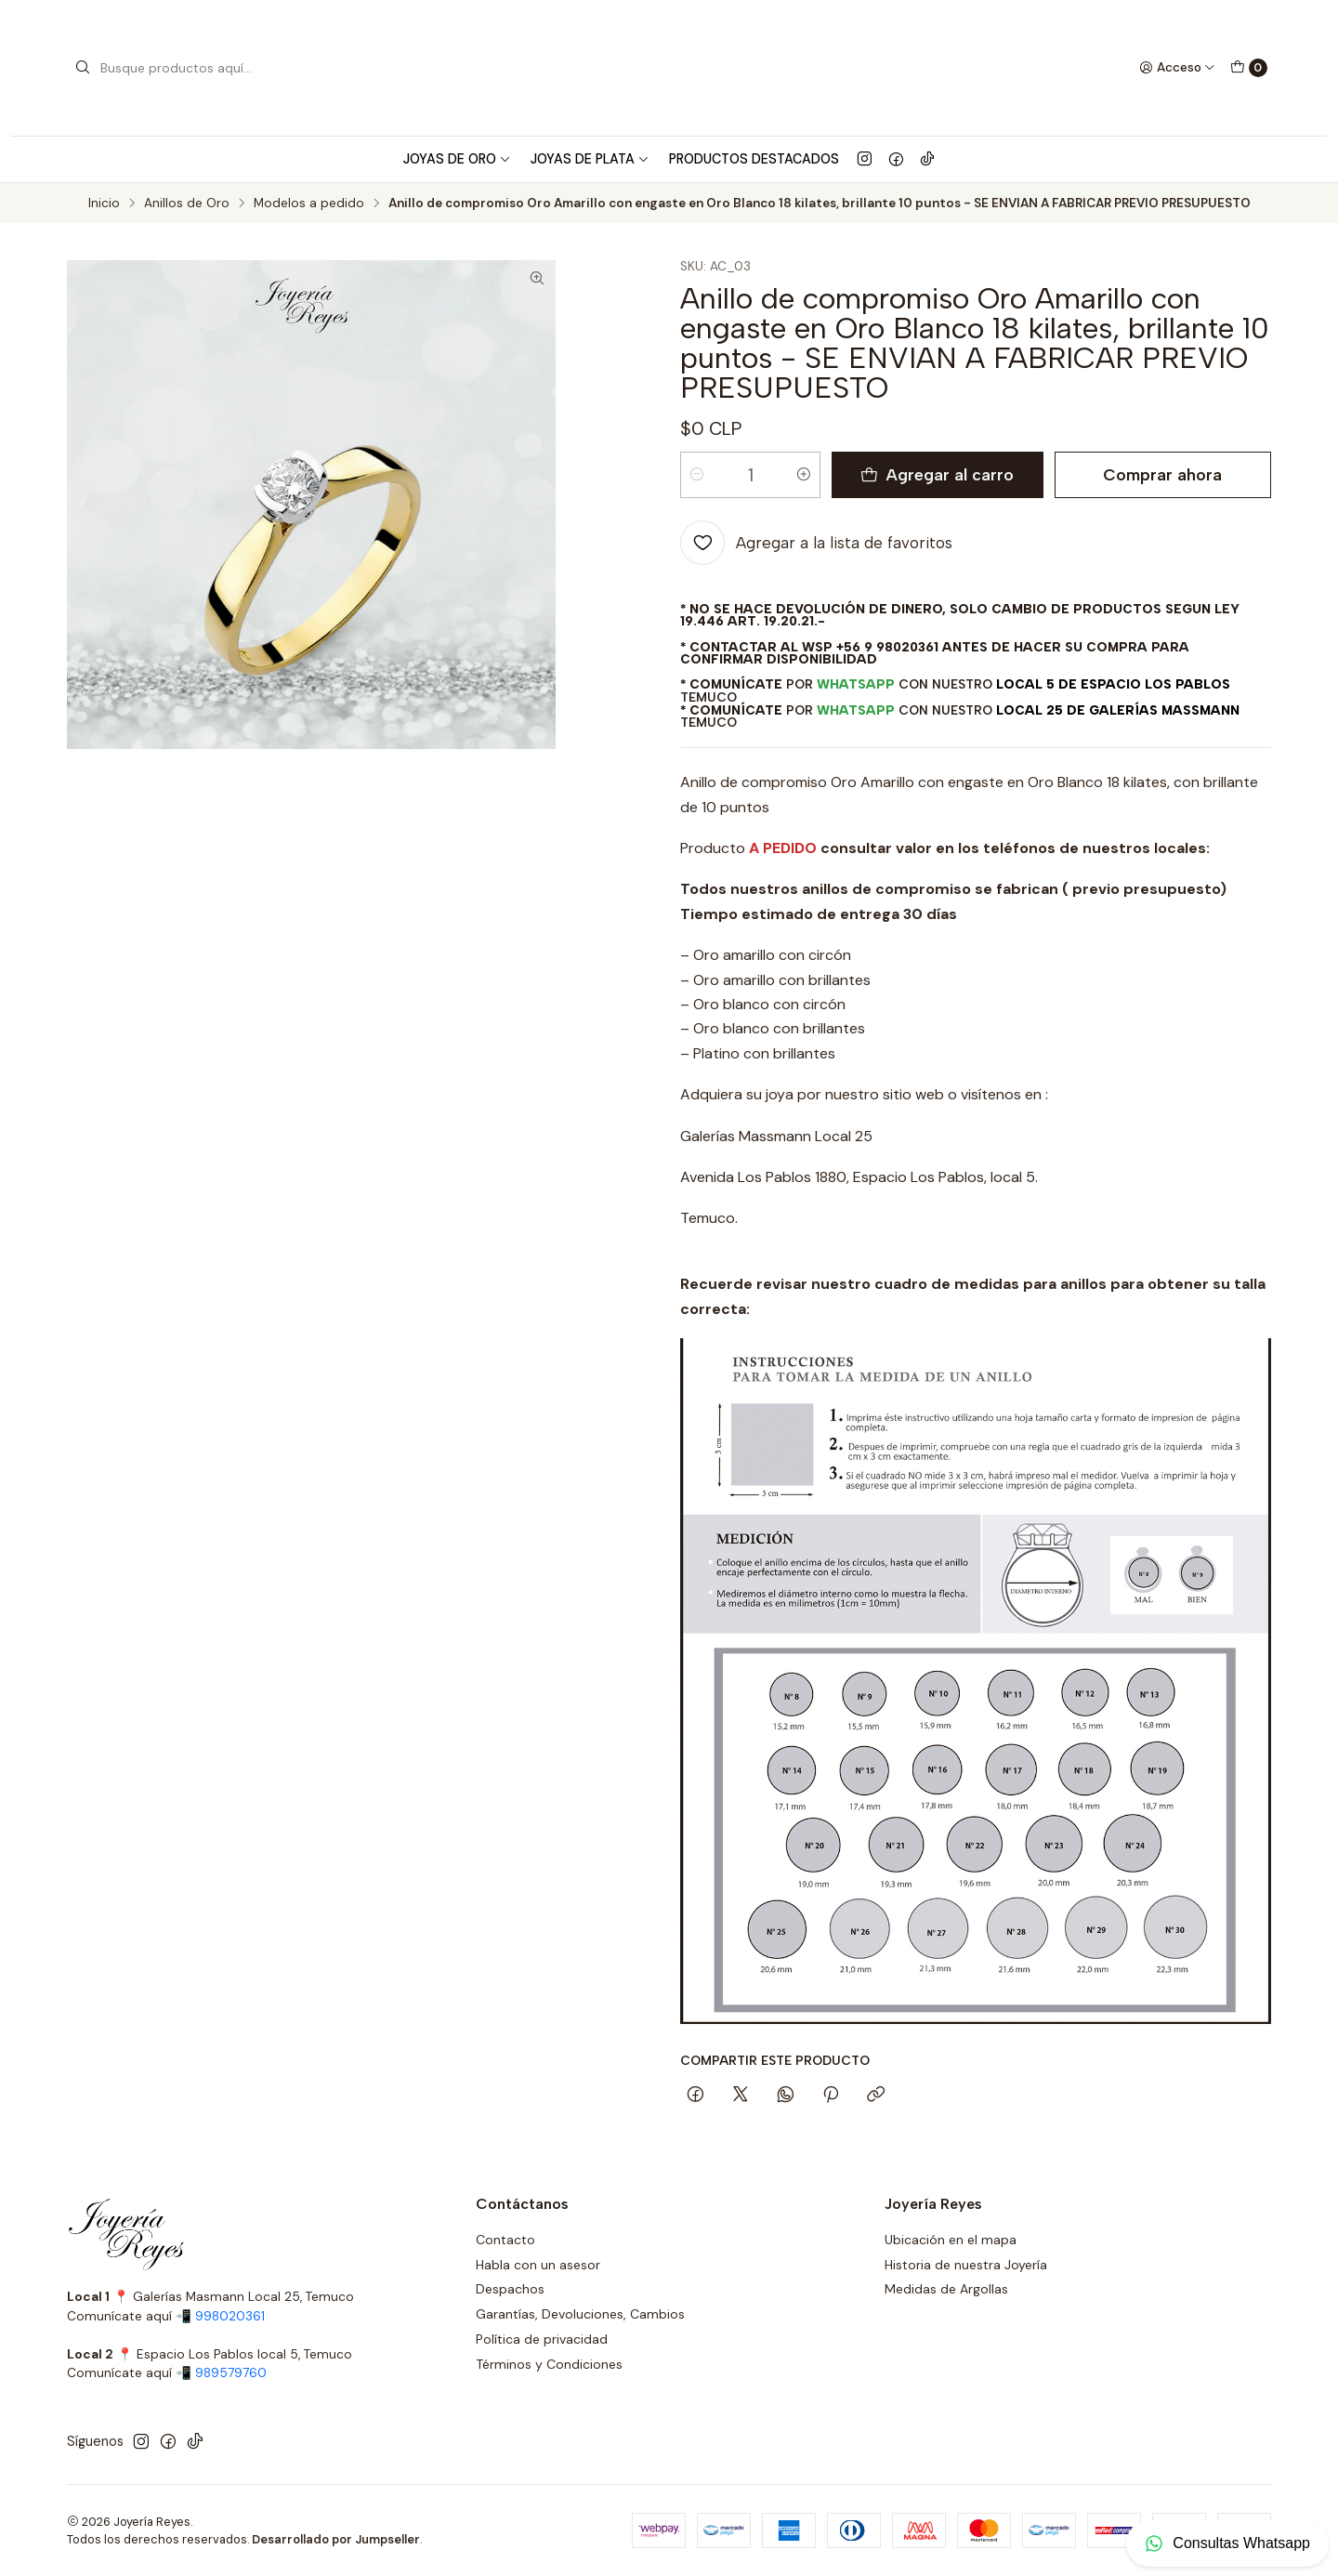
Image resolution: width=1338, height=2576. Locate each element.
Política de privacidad (542, 2339)
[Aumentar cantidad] (804, 475)
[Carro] (1248, 68)
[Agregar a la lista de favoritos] (816, 542)
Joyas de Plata (590, 159)
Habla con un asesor (538, 2264)
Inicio (104, 203)
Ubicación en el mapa (951, 2239)
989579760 (231, 2373)
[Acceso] (1177, 68)
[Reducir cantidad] (697, 475)
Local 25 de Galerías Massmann (1118, 710)
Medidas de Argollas (946, 2288)
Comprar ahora (1162, 474)
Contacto (505, 2239)
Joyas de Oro (457, 159)
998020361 (230, 2316)
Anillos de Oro (187, 203)
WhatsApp (856, 684)
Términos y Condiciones (549, 2364)
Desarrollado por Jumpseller (336, 2539)
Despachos (510, 2288)
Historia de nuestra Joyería (966, 2264)
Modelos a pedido (309, 203)
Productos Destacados (754, 159)
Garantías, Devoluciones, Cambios (580, 2314)
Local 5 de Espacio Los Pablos (1113, 684)
